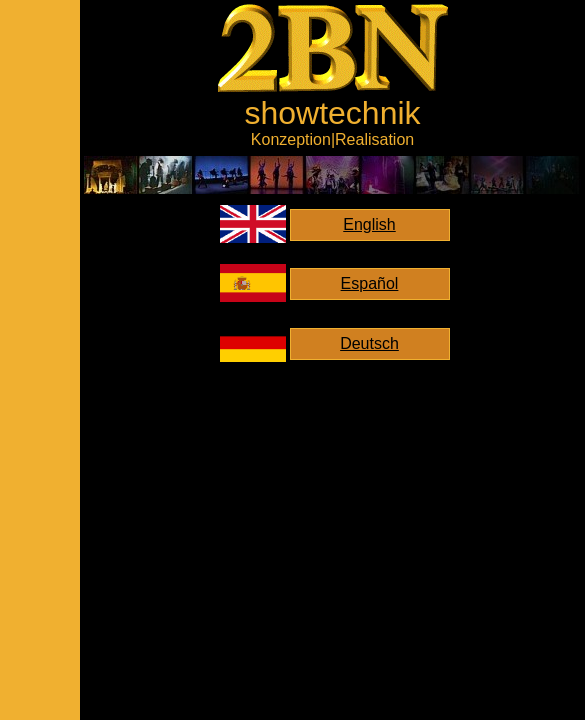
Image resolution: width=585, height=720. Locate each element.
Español (370, 283)
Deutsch (369, 343)
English (369, 224)
